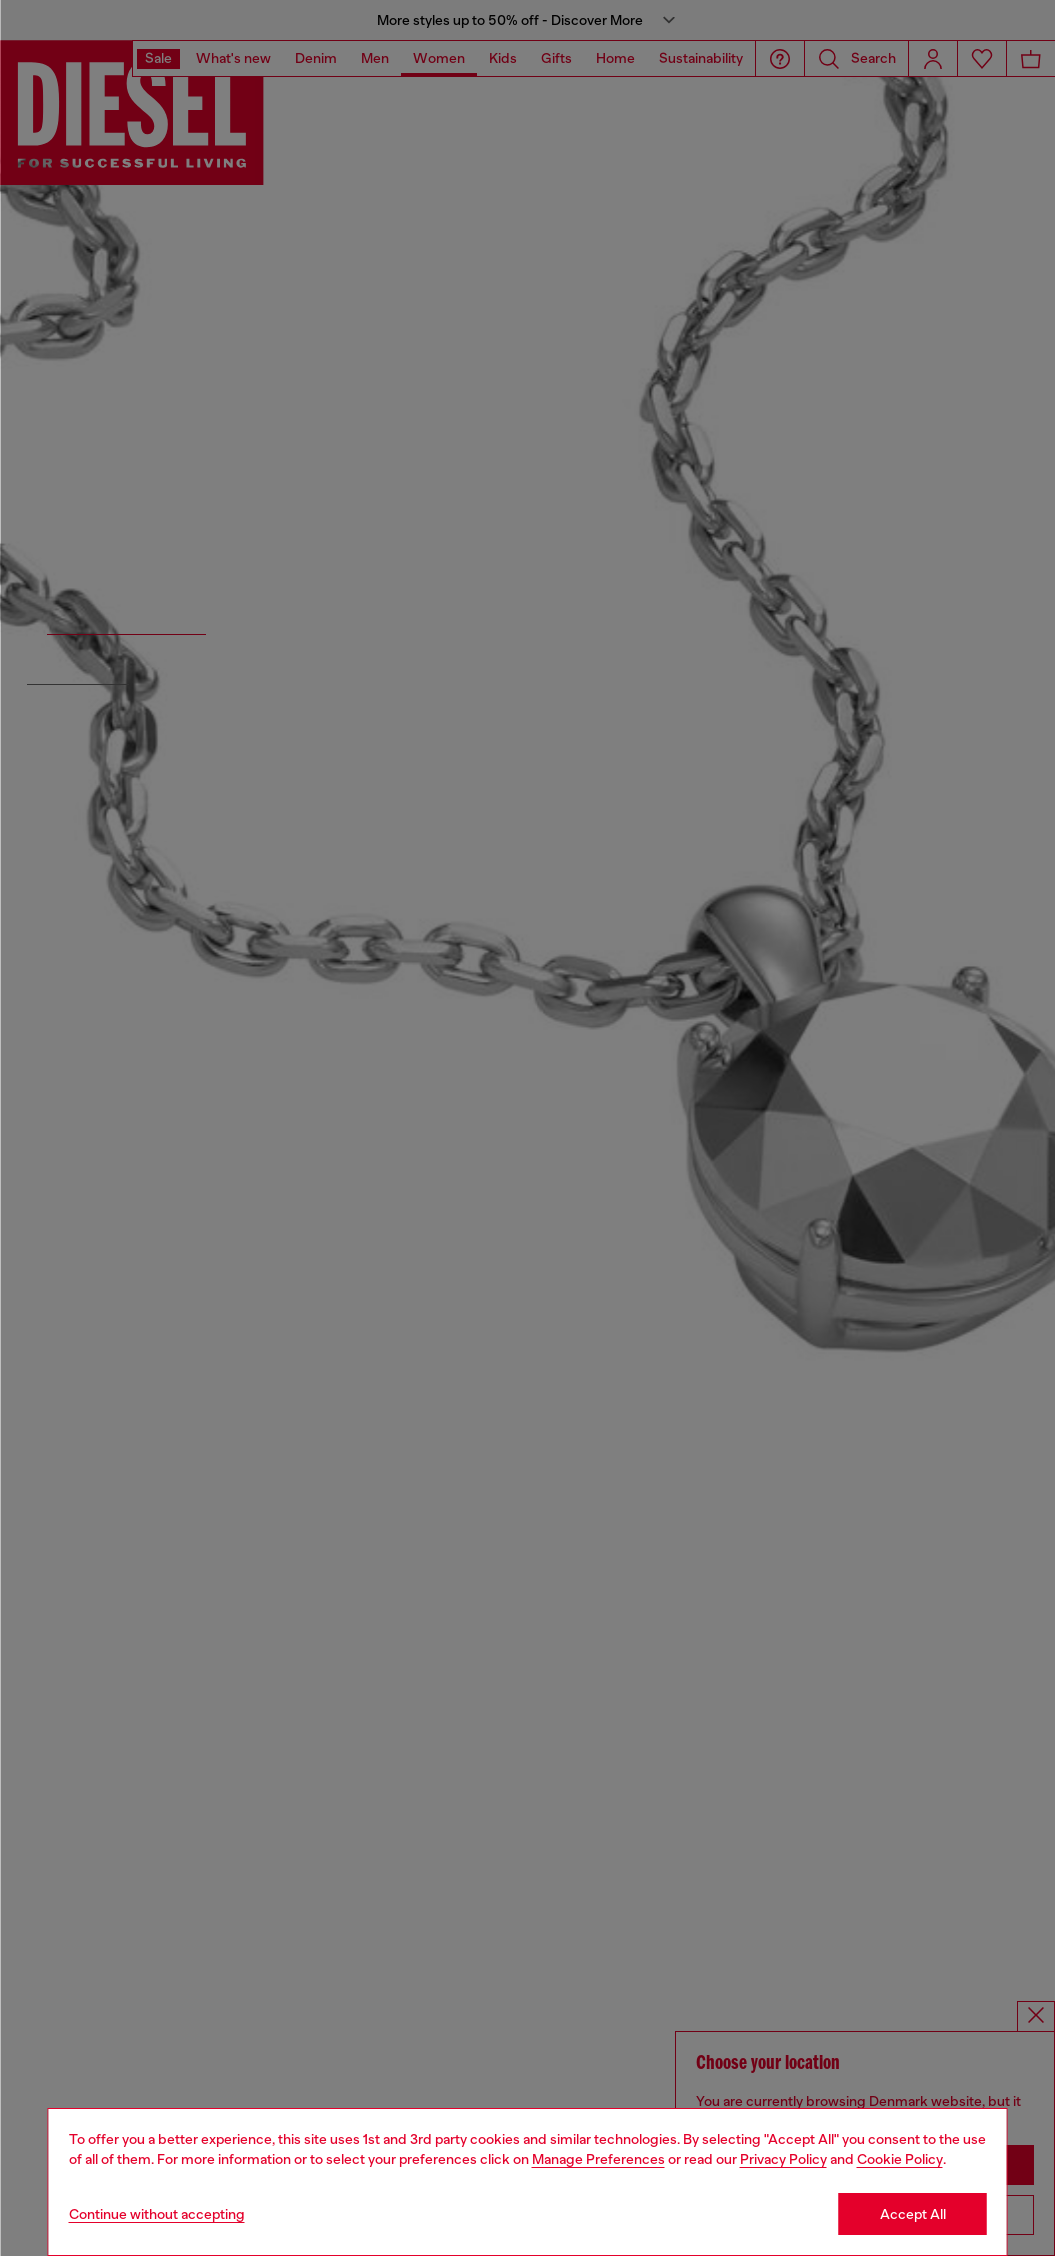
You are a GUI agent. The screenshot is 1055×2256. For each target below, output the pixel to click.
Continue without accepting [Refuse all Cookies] (157, 2214)
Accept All (913, 2214)
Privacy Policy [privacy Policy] (783, 2159)
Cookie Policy (900, 2159)
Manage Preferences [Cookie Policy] (598, 2159)
